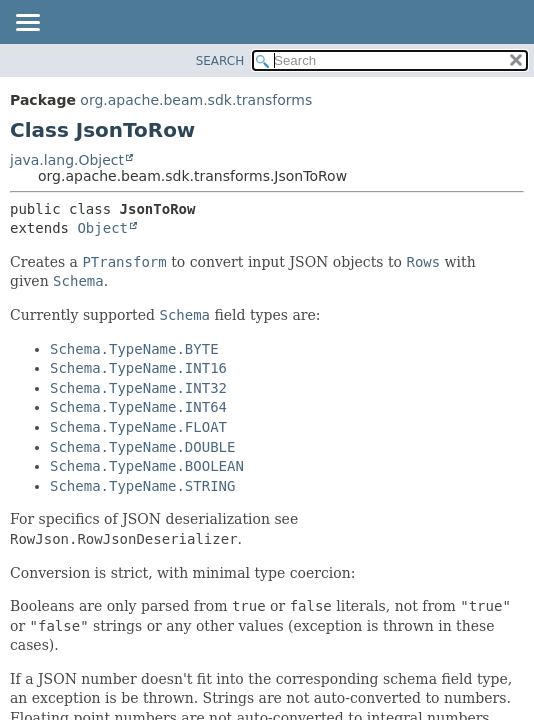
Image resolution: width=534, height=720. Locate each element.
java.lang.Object (67, 160)
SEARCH (220, 61)
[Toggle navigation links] (27, 24)
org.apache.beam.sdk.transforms (196, 100)
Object (102, 228)
